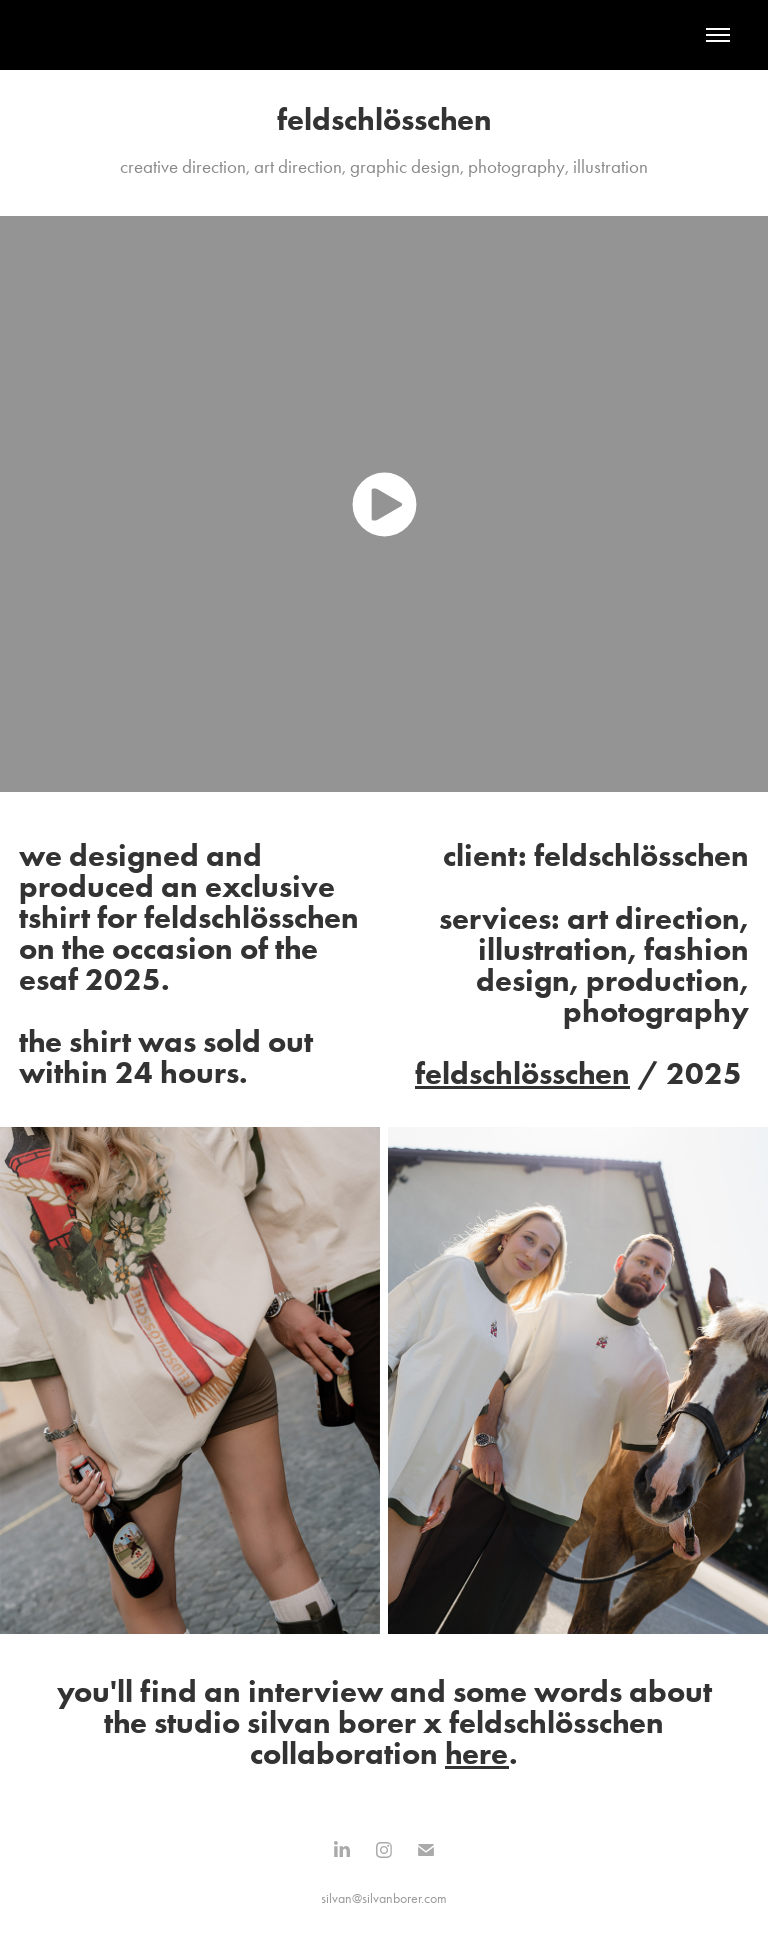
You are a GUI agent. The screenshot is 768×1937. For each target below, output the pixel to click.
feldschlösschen (522, 1073)
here (477, 1753)
